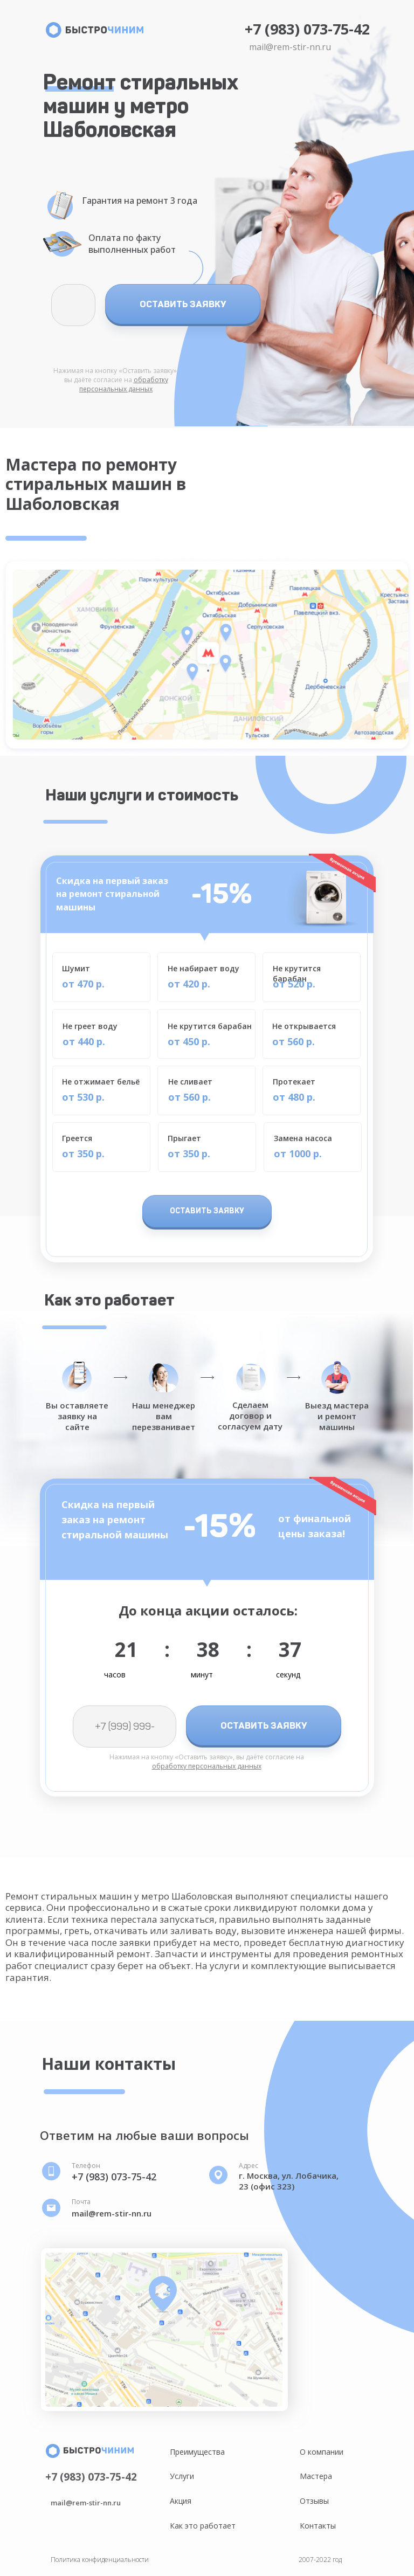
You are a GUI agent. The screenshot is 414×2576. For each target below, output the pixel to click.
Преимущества (197, 2452)
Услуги (182, 2476)
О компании (321, 2452)
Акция (180, 2501)
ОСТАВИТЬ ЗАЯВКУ (183, 304)
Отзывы (314, 2501)
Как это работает (203, 2525)
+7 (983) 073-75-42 (307, 29)
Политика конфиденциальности (100, 2559)
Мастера (316, 2476)
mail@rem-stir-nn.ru (290, 47)
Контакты (318, 2525)
